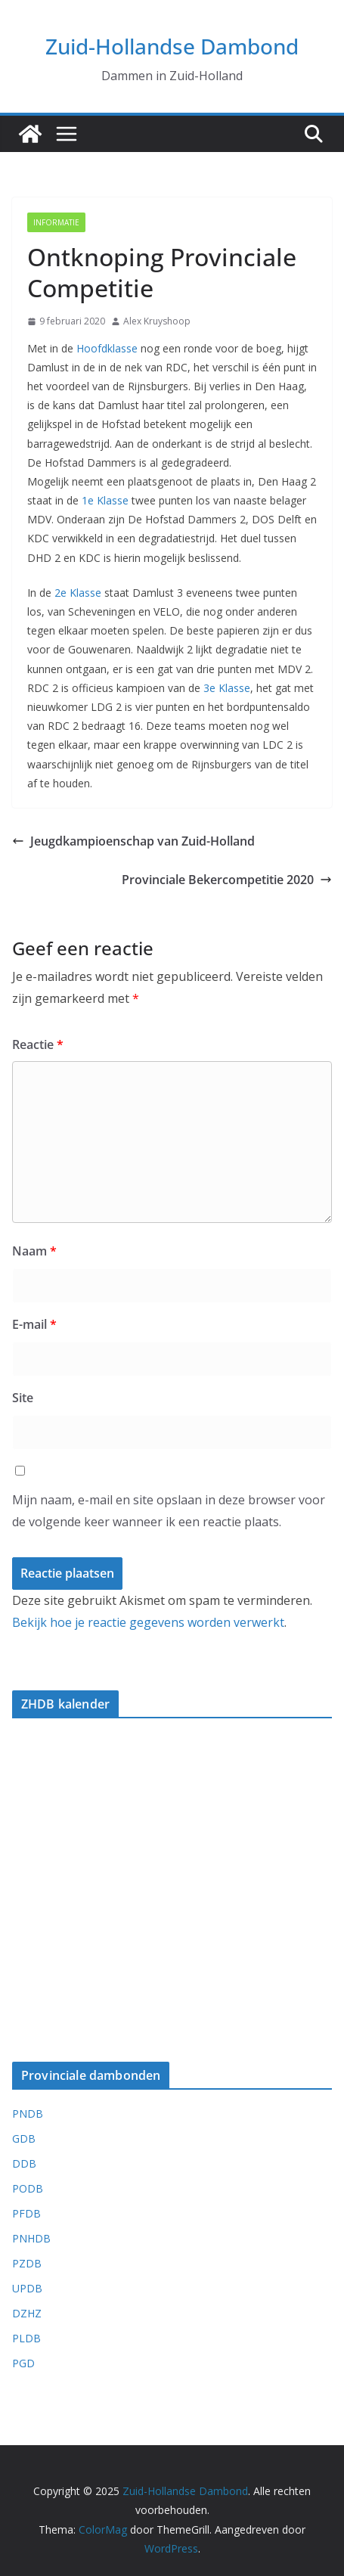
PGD (23, 2363)
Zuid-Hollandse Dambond (172, 46)
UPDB (27, 2288)
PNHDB (31, 2238)
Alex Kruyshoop (157, 321)
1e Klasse (105, 500)
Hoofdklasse (107, 348)
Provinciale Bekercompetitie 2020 (227, 879)
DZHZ (27, 2313)
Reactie (38, 1044)
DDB (24, 2163)
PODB (27, 2188)
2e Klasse (77, 592)
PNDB (27, 2113)
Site (22, 1397)
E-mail (34, 1324)
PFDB (26, 2213)
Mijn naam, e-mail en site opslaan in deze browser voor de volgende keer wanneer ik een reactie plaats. (168, 1510)
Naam (34, 1251)
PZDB (27, 2263)
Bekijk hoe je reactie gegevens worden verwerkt (148, 1622)
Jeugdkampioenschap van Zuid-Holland (133, 841)
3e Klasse (226, 688)
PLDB (26, 2338)
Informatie (56, 222)
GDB (24, 2138)
